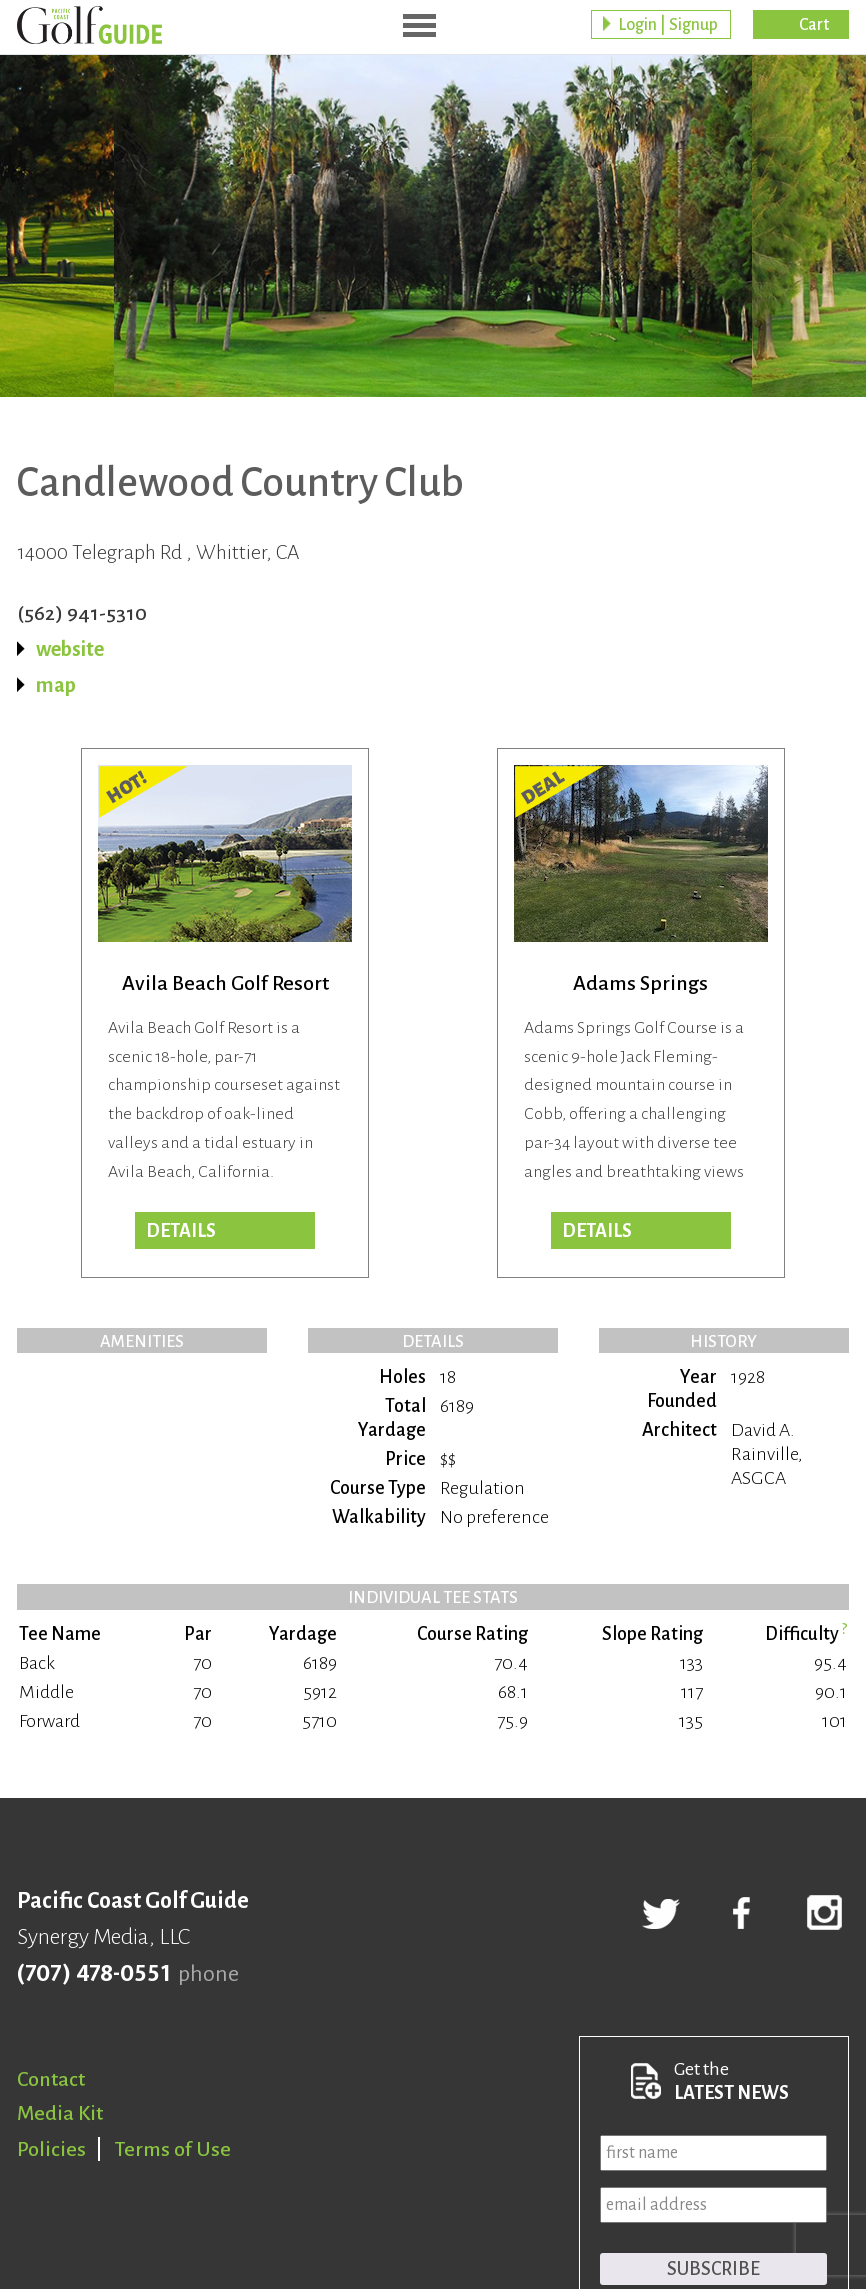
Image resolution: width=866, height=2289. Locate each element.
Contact (51, 2079)
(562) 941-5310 (82, 613)
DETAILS (597, 1231)
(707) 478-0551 (93, 1974)
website (70, 649)
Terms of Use (173, 2149)
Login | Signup (668, 25)
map (56, 685)
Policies (51, 2149)
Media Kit (60, 2113)
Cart (814, 25)
